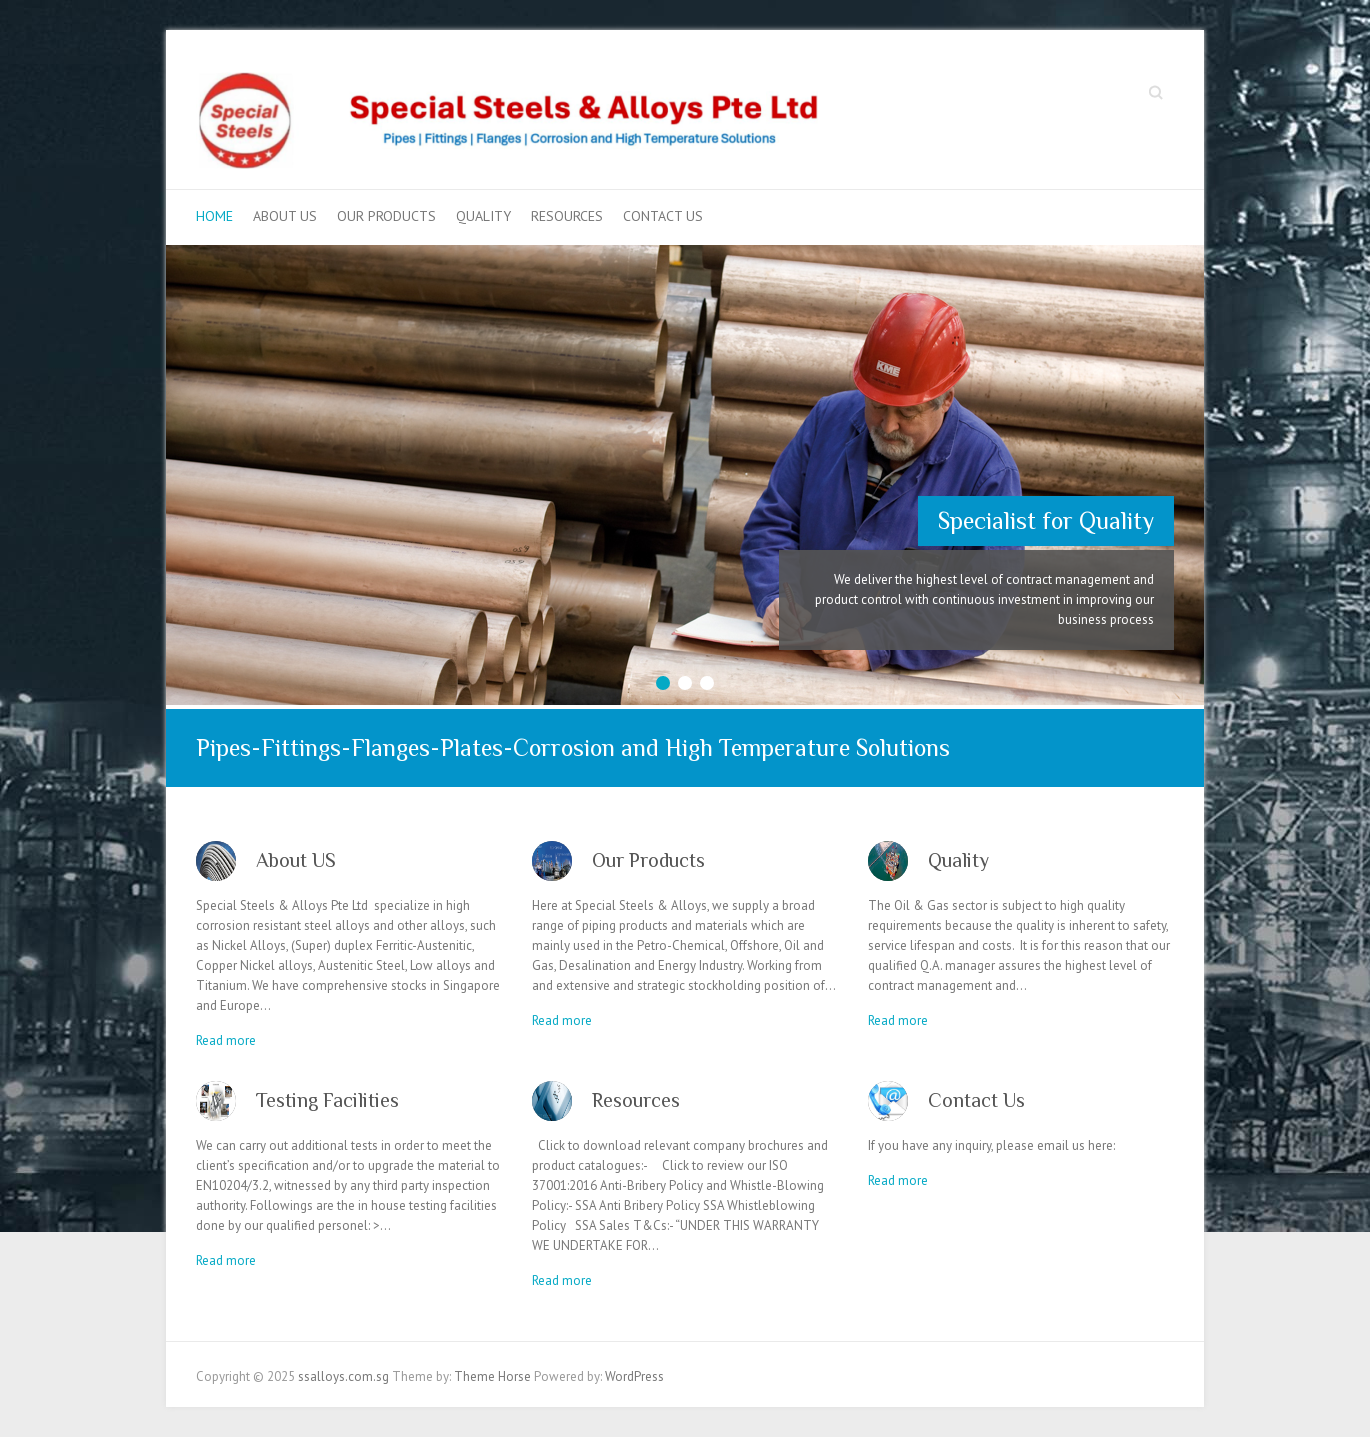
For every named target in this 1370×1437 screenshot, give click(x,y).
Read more (226, 1040)
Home (214, 216)
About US (285, 216)
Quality (483, 216)
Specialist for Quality (1046, 520)
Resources (567, 216)
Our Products (386, 216)
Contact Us (663, 216)
